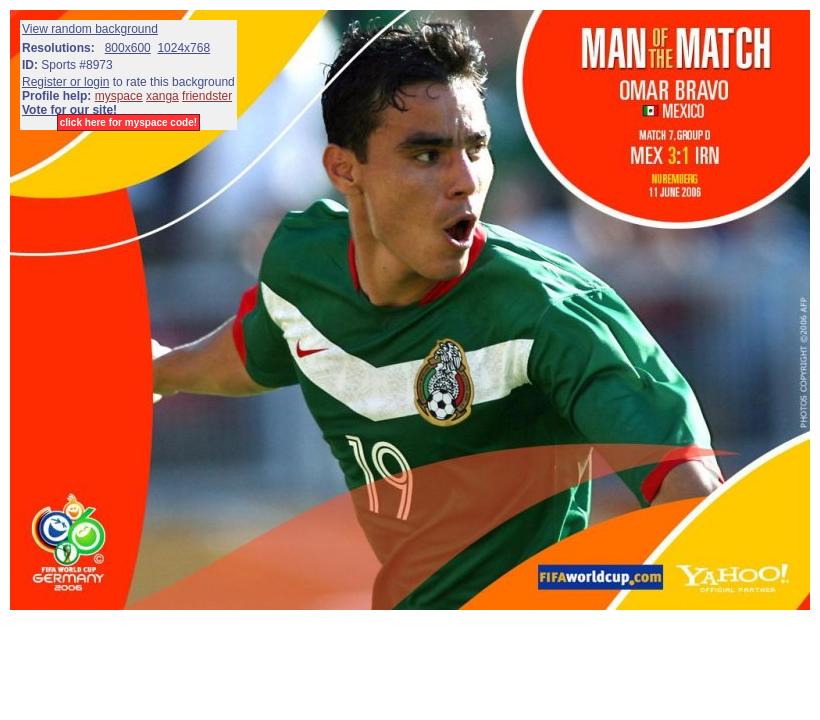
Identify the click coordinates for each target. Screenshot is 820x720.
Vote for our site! (69, 110)
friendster (207, 96)
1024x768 (183, 48)
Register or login (65, 82)
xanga (162, 96)
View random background (90, 29)
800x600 (128, 48)
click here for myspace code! (128, 122)
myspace (119, 96)
